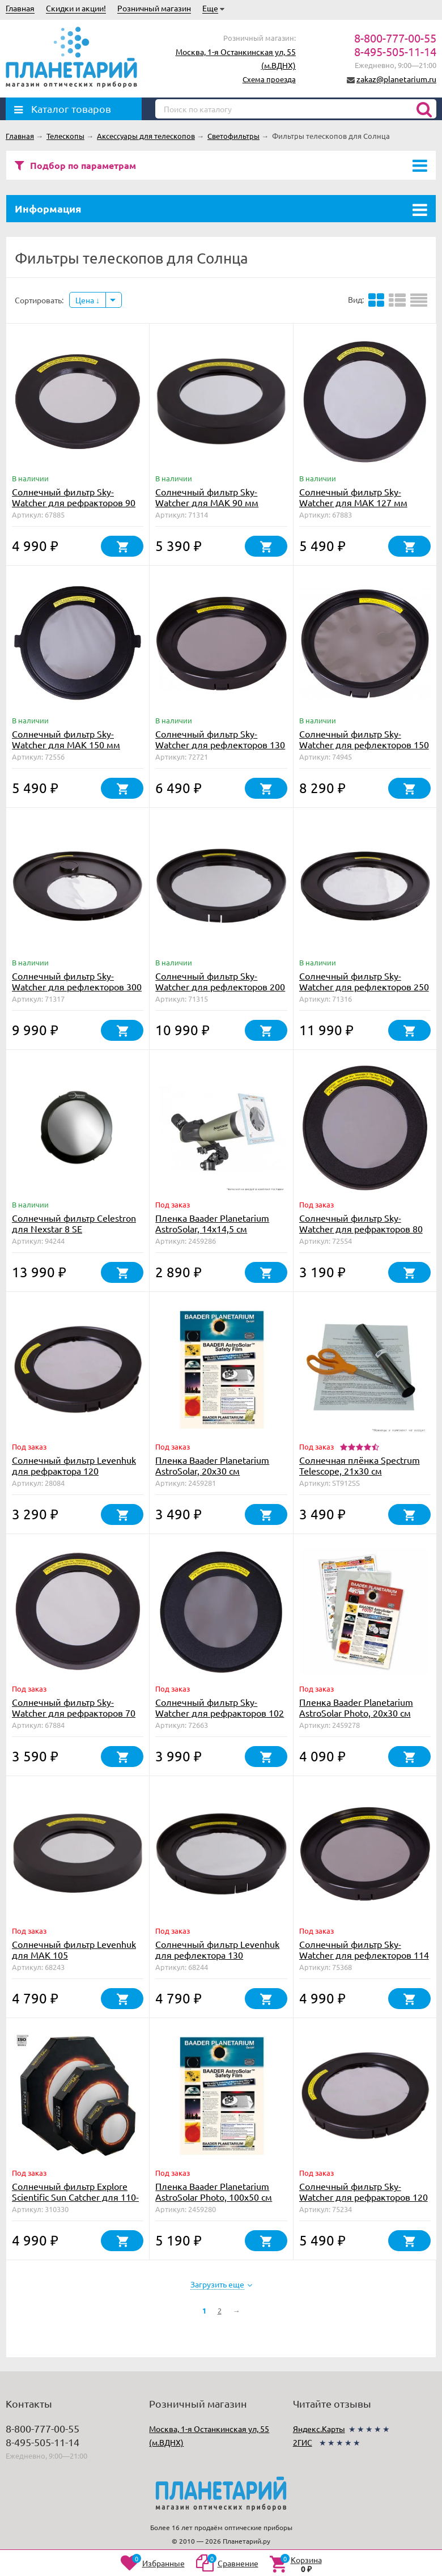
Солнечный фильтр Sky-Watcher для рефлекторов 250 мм (364, 986)
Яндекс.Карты (319, 2429)
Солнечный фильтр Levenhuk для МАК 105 (74, 1949)
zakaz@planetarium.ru (396, 79)
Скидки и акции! (76, 8)
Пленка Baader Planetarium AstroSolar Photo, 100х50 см (213, 2191)
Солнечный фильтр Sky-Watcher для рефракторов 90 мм (73, 502)
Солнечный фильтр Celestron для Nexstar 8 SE (74, 1223)
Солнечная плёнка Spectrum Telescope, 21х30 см (359, 1465)
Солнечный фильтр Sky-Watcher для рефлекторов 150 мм (364, 744)
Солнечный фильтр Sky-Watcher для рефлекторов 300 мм (77, 986)
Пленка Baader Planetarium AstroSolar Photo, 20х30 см (356, 1707)
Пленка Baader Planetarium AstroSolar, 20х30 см (212, 1465)
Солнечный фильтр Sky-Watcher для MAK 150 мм (66, 739)
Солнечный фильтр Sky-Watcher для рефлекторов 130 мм (220, 744)
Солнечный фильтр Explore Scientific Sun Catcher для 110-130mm (75, 2196)
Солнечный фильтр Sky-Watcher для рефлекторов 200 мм (220, 986)
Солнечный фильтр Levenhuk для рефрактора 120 (74, 1465)
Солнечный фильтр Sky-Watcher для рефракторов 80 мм (361, 1228)
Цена (87, 300)
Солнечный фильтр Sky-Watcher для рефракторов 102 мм (219, 1712)
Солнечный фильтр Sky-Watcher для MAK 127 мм (353, 497)
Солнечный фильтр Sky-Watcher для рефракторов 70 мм (73, 1712)
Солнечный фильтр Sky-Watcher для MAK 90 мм (206, 497)
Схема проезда (269, 79)
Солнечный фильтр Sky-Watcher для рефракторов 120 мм (363, 2196)
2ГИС (302, 2442)
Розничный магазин (154, 8)
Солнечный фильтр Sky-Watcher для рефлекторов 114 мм (364, 1954)
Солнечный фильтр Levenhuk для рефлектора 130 (217, 1949)
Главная (20, 8)
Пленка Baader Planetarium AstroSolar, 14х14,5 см (212, 1223)
